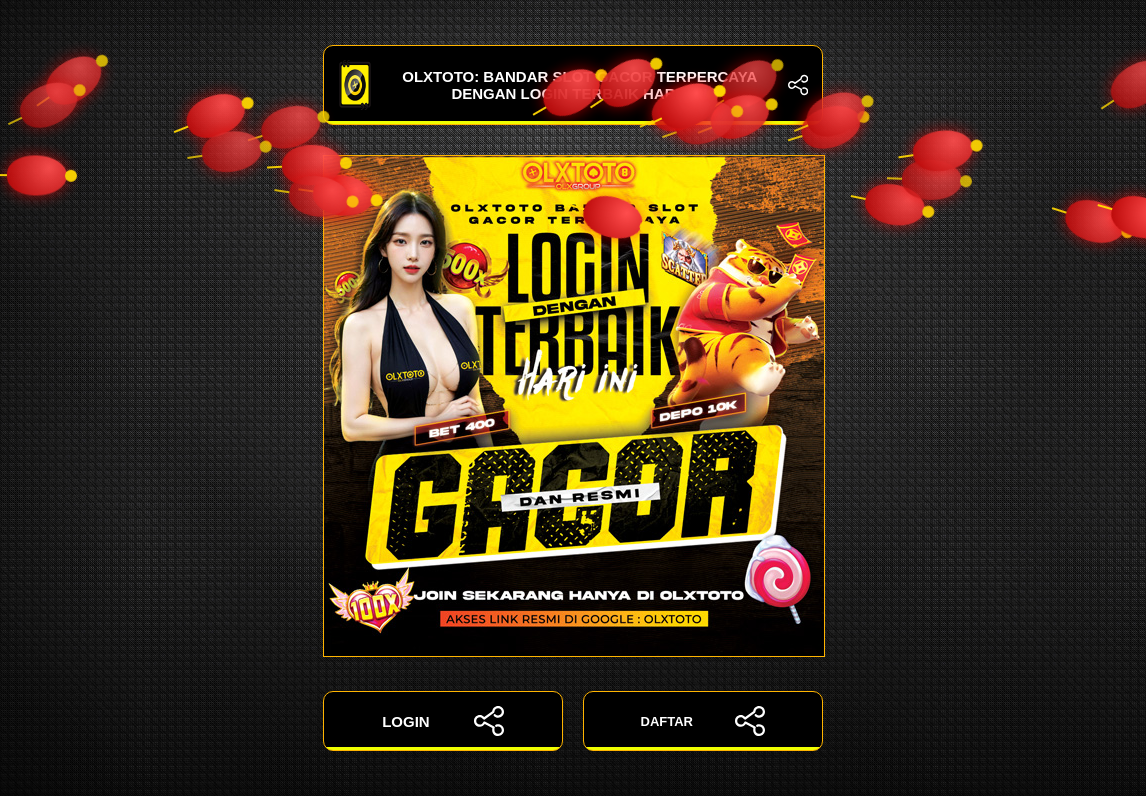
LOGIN (443, 721)
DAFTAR (703, 721)
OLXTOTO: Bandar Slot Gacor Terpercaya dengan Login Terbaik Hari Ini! (573, 85)
